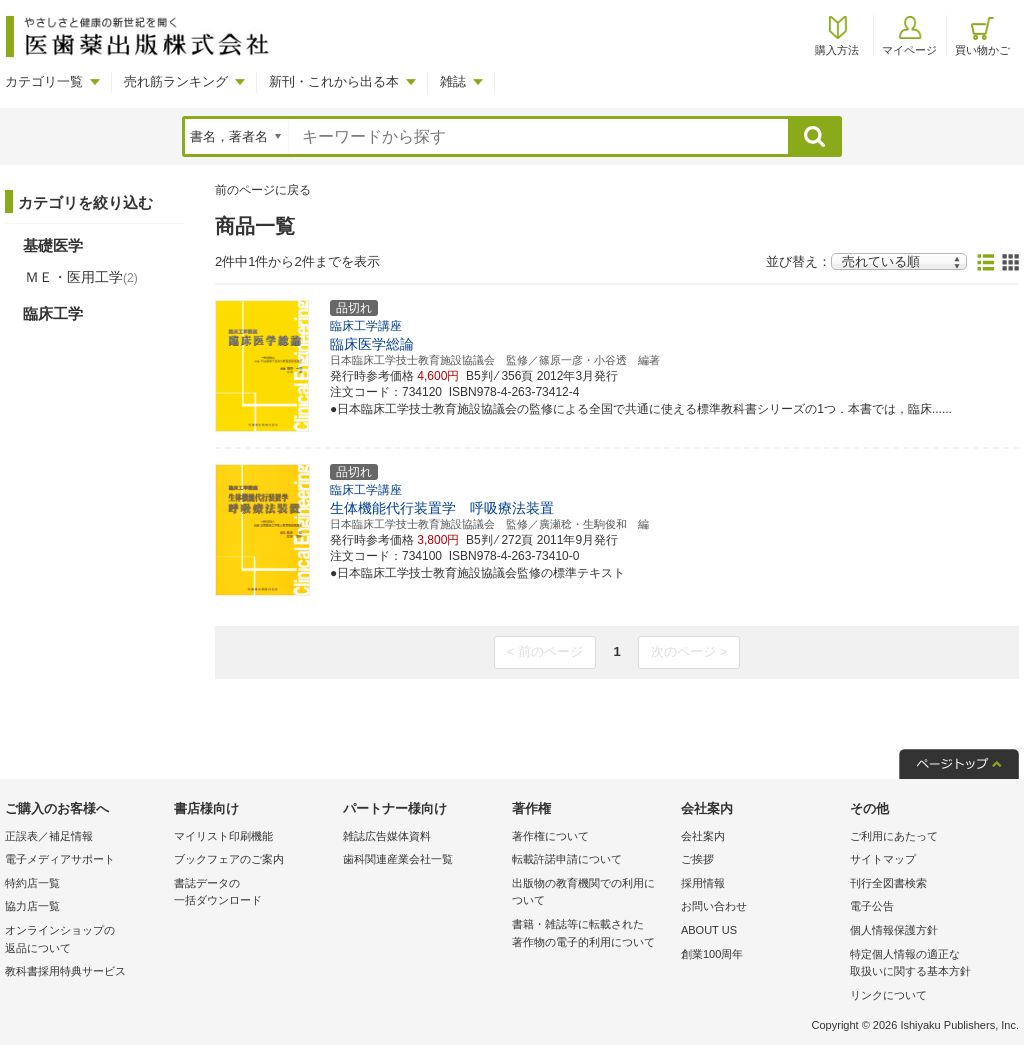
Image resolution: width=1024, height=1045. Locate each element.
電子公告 (872, 906)
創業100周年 (712, 954)
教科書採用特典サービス (65, 971)
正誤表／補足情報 (49, 836)
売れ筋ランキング (176, 81)
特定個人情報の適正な (929, 964)
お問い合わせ (714, 906)
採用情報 (703, 883)
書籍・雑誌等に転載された (591, 934)
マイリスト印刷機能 (223, 836)
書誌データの (253, 893)
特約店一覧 (32, 883)
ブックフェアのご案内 (229, 859)
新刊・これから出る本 (334, 81)
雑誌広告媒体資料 (387, 836)
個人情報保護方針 (894, 930)
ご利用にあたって (894, 836)
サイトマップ (883, 859)
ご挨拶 (697, 859)
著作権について (550, 836)
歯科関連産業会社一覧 (398, 859)
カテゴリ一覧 (44, 81)
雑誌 (453, 81)
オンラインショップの (84, 940)
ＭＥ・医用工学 (81, 277)
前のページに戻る (263, 190)
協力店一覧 (32, 906)
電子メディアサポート (60, 859)
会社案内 (703, 836)
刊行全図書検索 (888, 883)
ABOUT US (709, 930)
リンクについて (888, 995)
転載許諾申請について (567, 859)
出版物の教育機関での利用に (591, 893)
